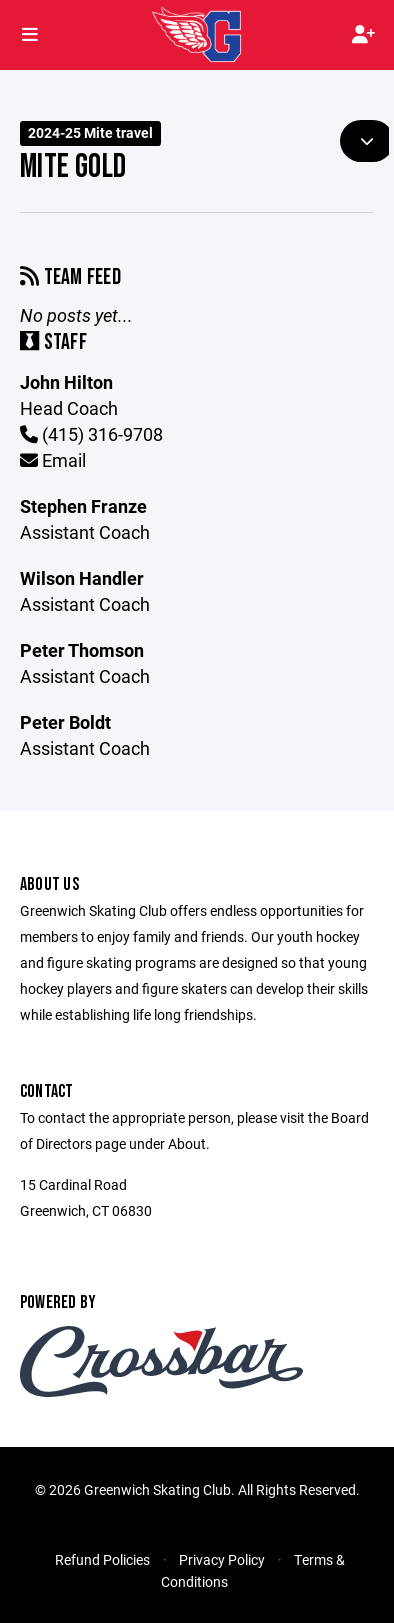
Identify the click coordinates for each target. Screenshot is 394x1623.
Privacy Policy (222, 1559)
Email (53, 460)
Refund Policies (102, 1559)
